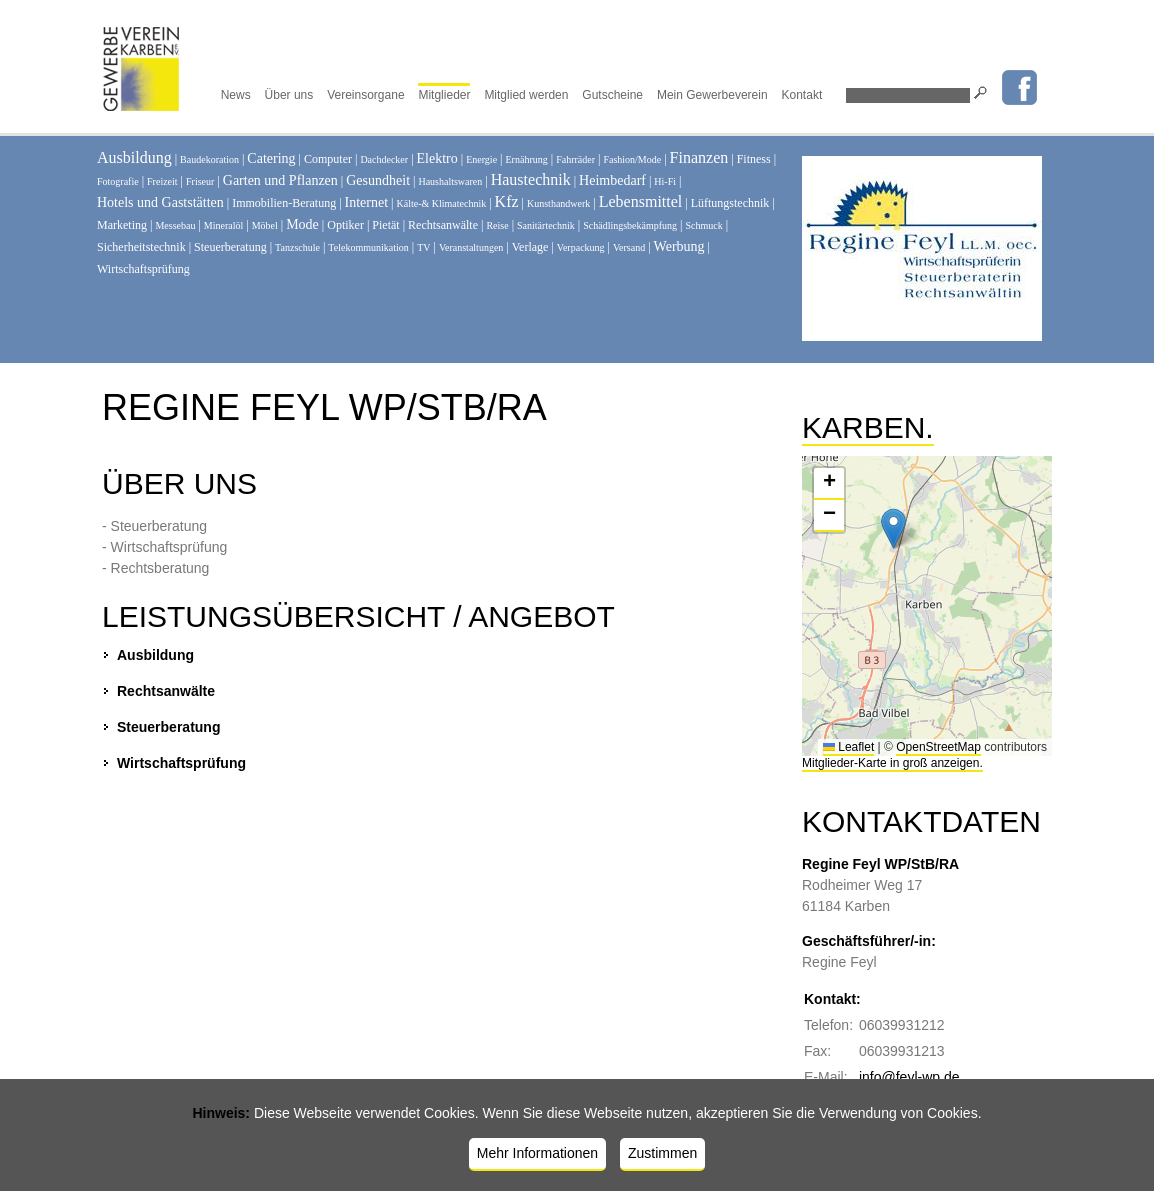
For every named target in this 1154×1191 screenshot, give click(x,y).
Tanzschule (297, 247)
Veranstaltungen (471, 247)
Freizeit (162, 181)
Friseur (200, 181)
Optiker (345, 225)
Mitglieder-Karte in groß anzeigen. (892, 763)
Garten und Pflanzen (280, 180)
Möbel (265, 225)
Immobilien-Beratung (284, 203)
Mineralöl (223, 225)
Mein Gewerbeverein (712, 95)
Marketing (122, 225)
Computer (328, 159)
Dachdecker (384, 159)
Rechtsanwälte (443, 225)
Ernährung (527, 159)
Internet (367, 202)
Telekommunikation (368, 247)
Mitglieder (444, 95)
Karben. (868, 427)
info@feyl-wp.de (909, 1077)
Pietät (385, 225)
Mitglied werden (526, 95)
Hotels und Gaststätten (160, 202)
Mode (302, 224)
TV (423, 247)
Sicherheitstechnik (141, 247)
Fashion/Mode (632, 159)
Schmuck (704, 225)
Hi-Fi (665, 181)
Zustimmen (662, 1153)
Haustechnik (531, 179)
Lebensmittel (641, 201)
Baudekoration (209, 159)
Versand (629, 247)
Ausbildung (134, 157)
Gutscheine (612, 95)
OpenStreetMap (938, 747)
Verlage (530, 247)
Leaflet (848, 747)
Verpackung (581, 247)
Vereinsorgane (365, 95)
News (236, 95)
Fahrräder (575, 159)
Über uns (289, 95)
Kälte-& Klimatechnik (442, 203)
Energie (481, 159)
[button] (893, 528)
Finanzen (699, 157)
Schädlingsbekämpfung (630, 225)
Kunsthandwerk (558, 203)
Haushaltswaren (450, 181)
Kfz (507, 201)
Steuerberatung (230, 247)
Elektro (437, 158)
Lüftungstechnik (730, 203)
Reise (497, 225)
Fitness (754, 159)
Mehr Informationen (537, 1153)
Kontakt (802, 95)
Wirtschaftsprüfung (143, 269)
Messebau (175, 225)
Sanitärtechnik (546, 225)
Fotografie (118, 181)
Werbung (679, 246)
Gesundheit (378, 180)
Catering (271, 158)
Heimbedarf (612, 180)
